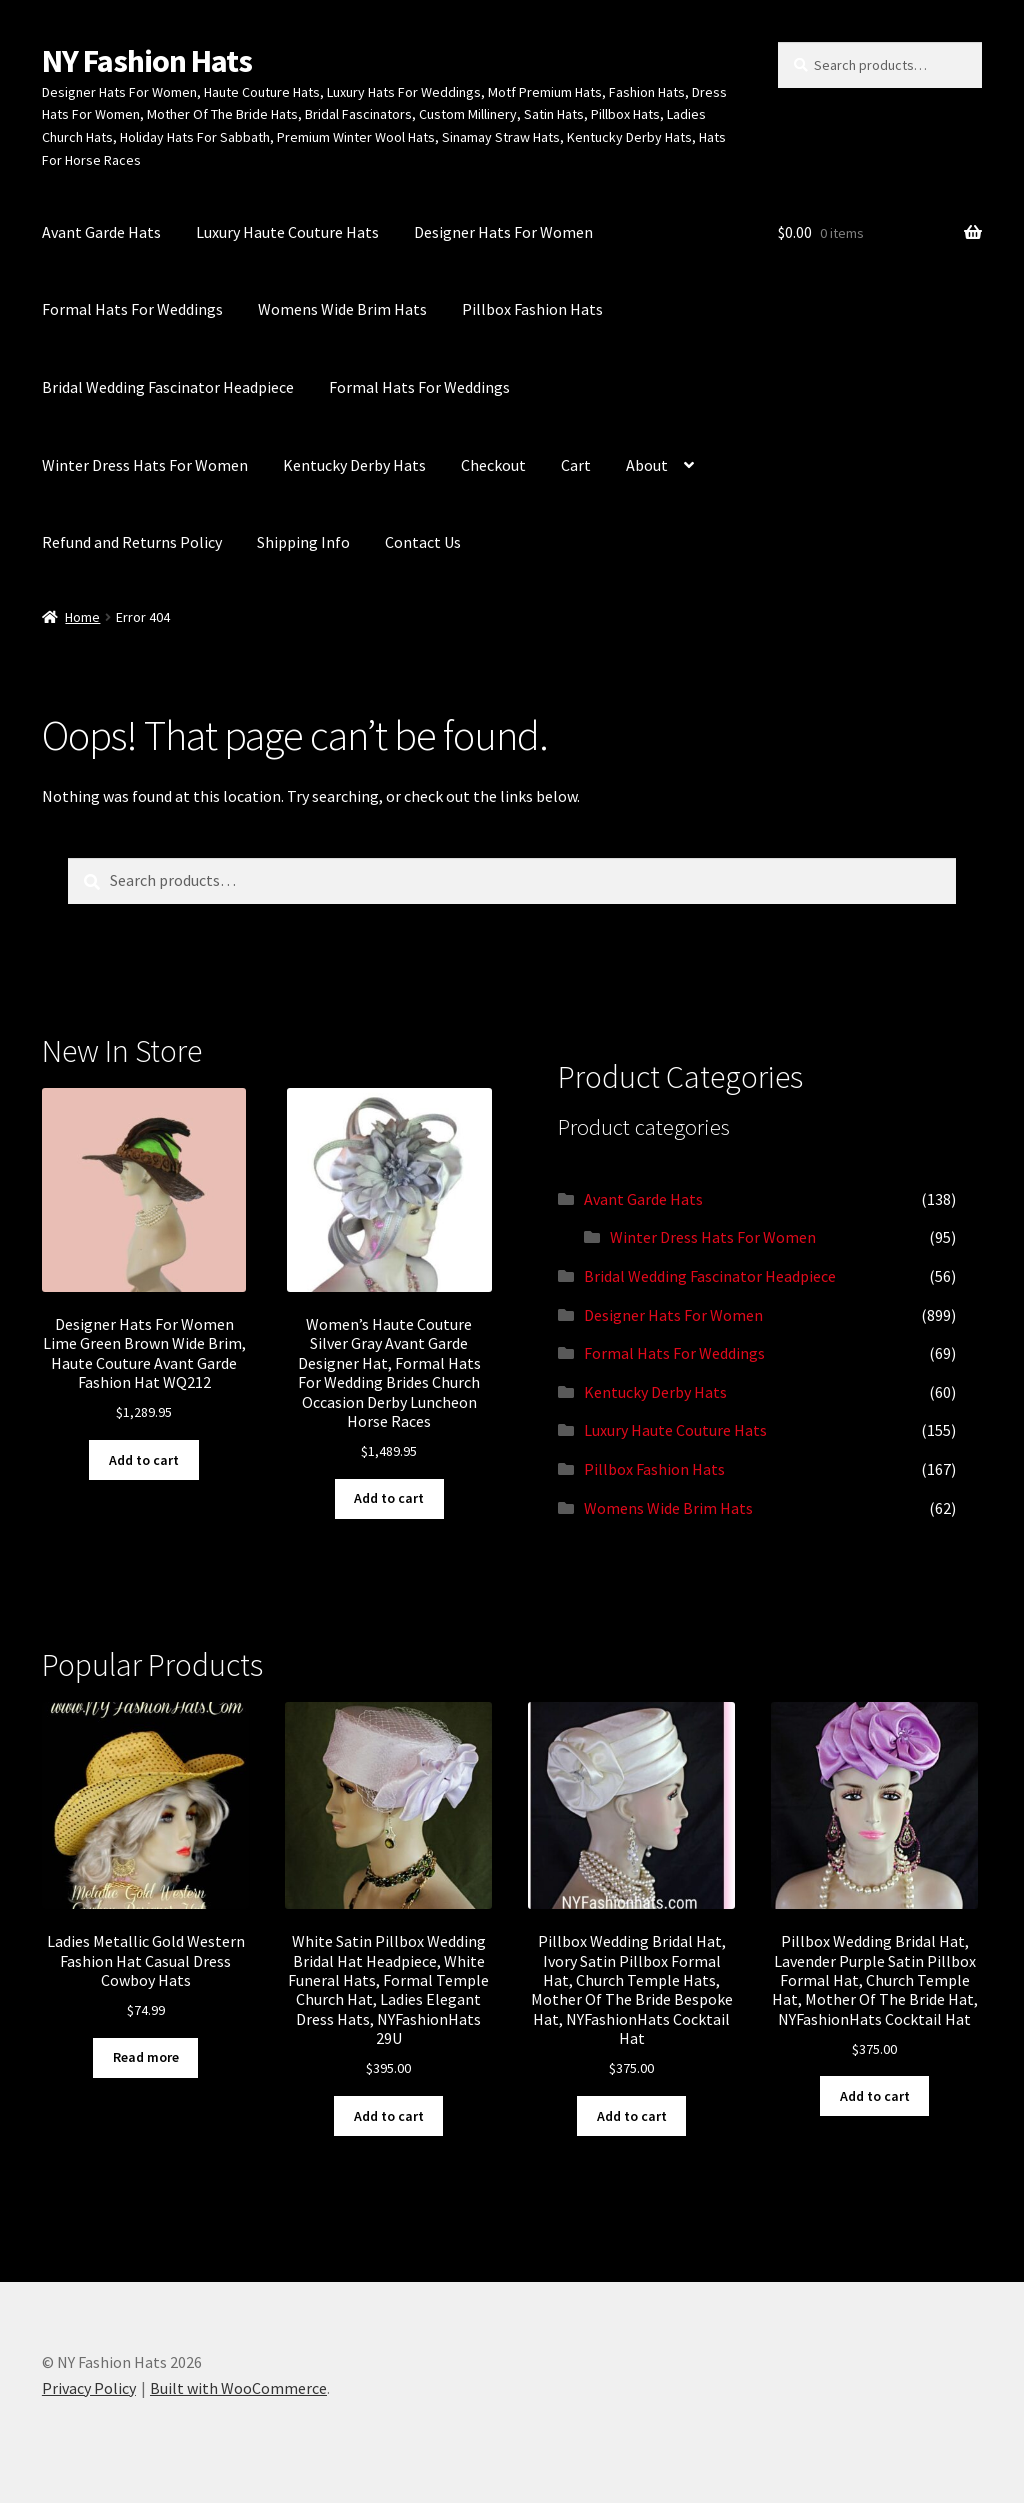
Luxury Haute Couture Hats (287, 232)
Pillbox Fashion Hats (532, 309)
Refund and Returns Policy (132, 542)
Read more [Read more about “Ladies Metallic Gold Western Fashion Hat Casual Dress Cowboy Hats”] (146, 2057)
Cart (576, 465)
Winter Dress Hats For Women (145, 465)
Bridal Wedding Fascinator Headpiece (168, 387)
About (647, 465)
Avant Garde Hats (101, 232)
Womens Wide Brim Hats (342, 309)
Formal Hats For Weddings (132, 309)
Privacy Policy (89, 2388)
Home (82, 617)
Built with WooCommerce (238, 2388)
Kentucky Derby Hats (354, 465)
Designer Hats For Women (503, 232)
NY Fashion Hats (147, 61)
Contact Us (423, 542)
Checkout (493, 465)
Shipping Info (303, 542)
